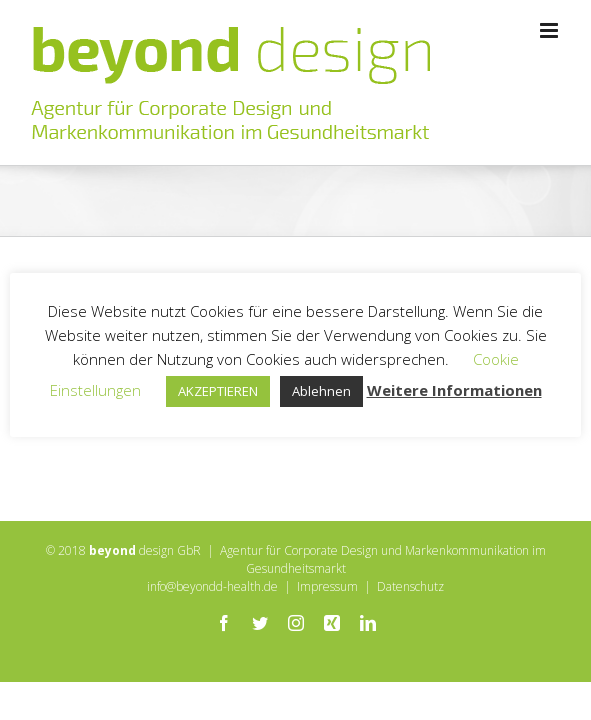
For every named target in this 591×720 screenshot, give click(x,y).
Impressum (327, 636)
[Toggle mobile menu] (550, 30)
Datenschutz (410, 636)
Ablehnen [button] (321, 391)
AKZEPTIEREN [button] (218, 391)
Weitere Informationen (454, 390)
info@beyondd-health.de (212, 636)
